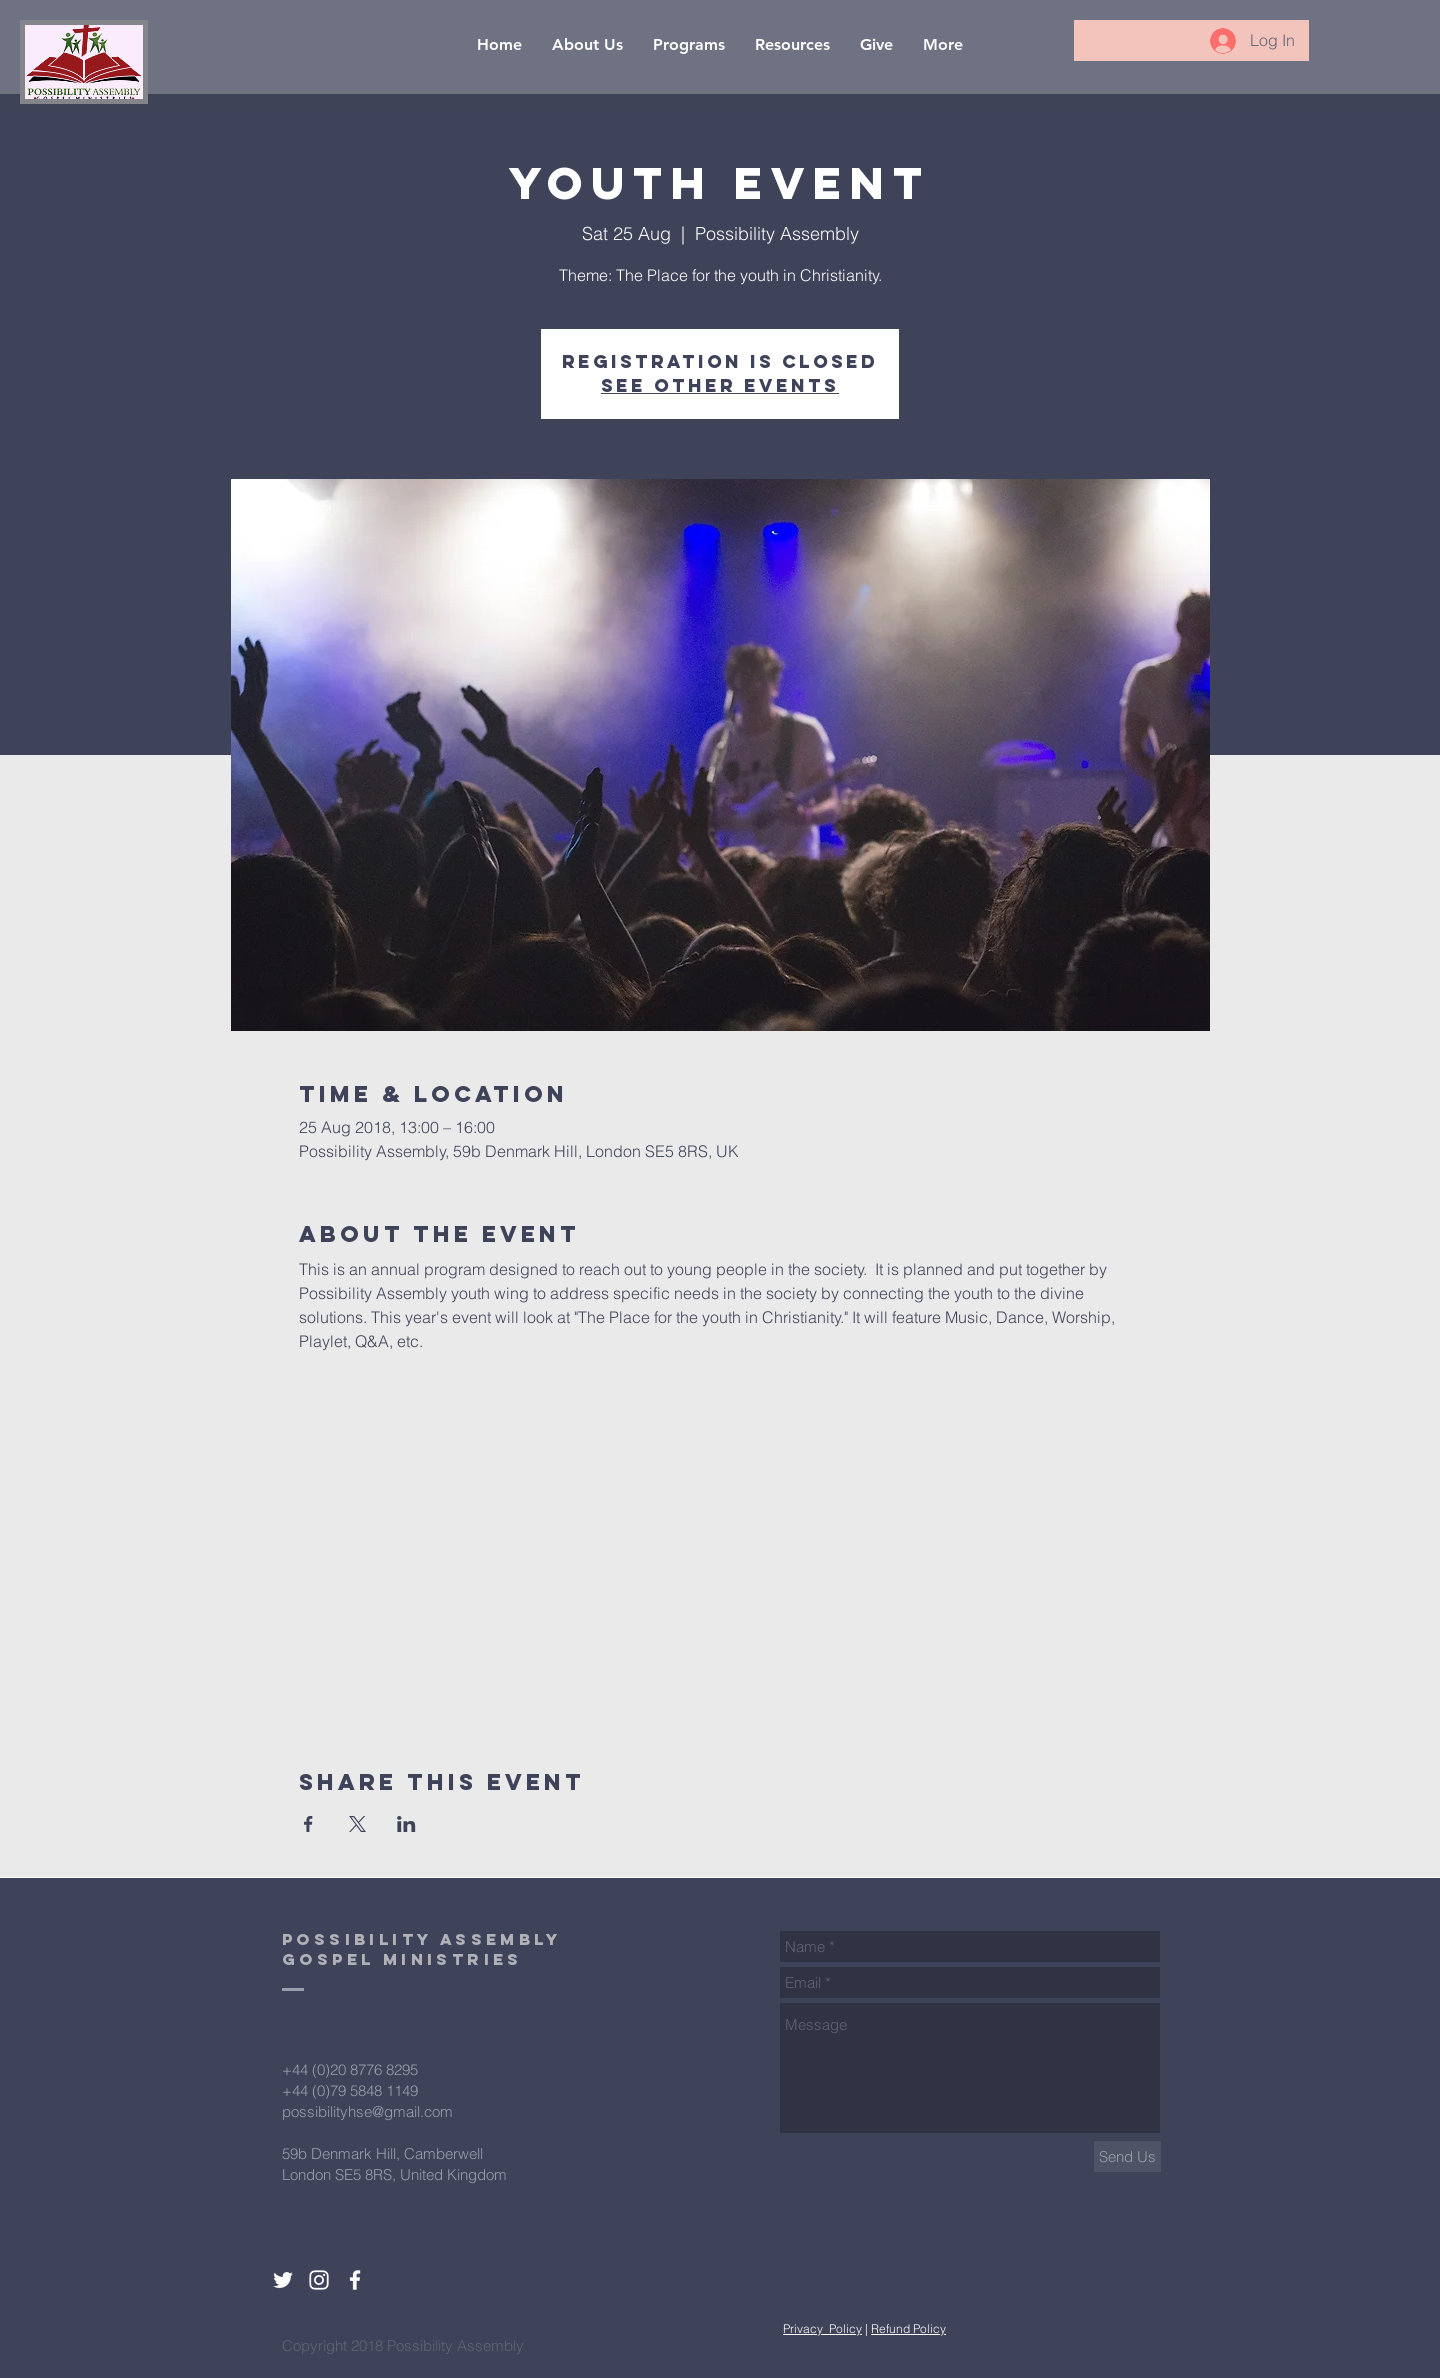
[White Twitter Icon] (283, 2280)
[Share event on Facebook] (308, 1824)
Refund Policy (908, 2328)
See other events (720, 385)
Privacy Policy (822, 2328)
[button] (587, 44)
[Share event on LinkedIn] (406, 1824)
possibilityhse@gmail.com (367, 2111)
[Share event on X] (357, 1824)
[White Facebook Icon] (355, 2280)
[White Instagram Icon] (319, 2280)
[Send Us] (1127, 2156)
